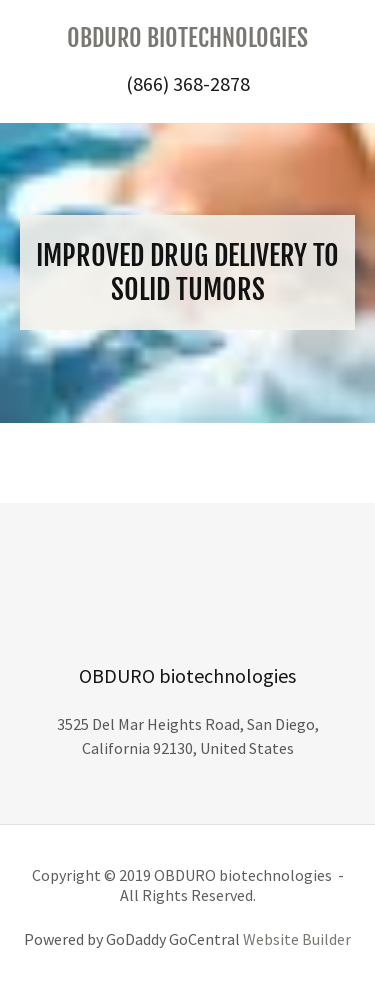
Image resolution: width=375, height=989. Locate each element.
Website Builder (297, 939)
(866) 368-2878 (188, 83)
